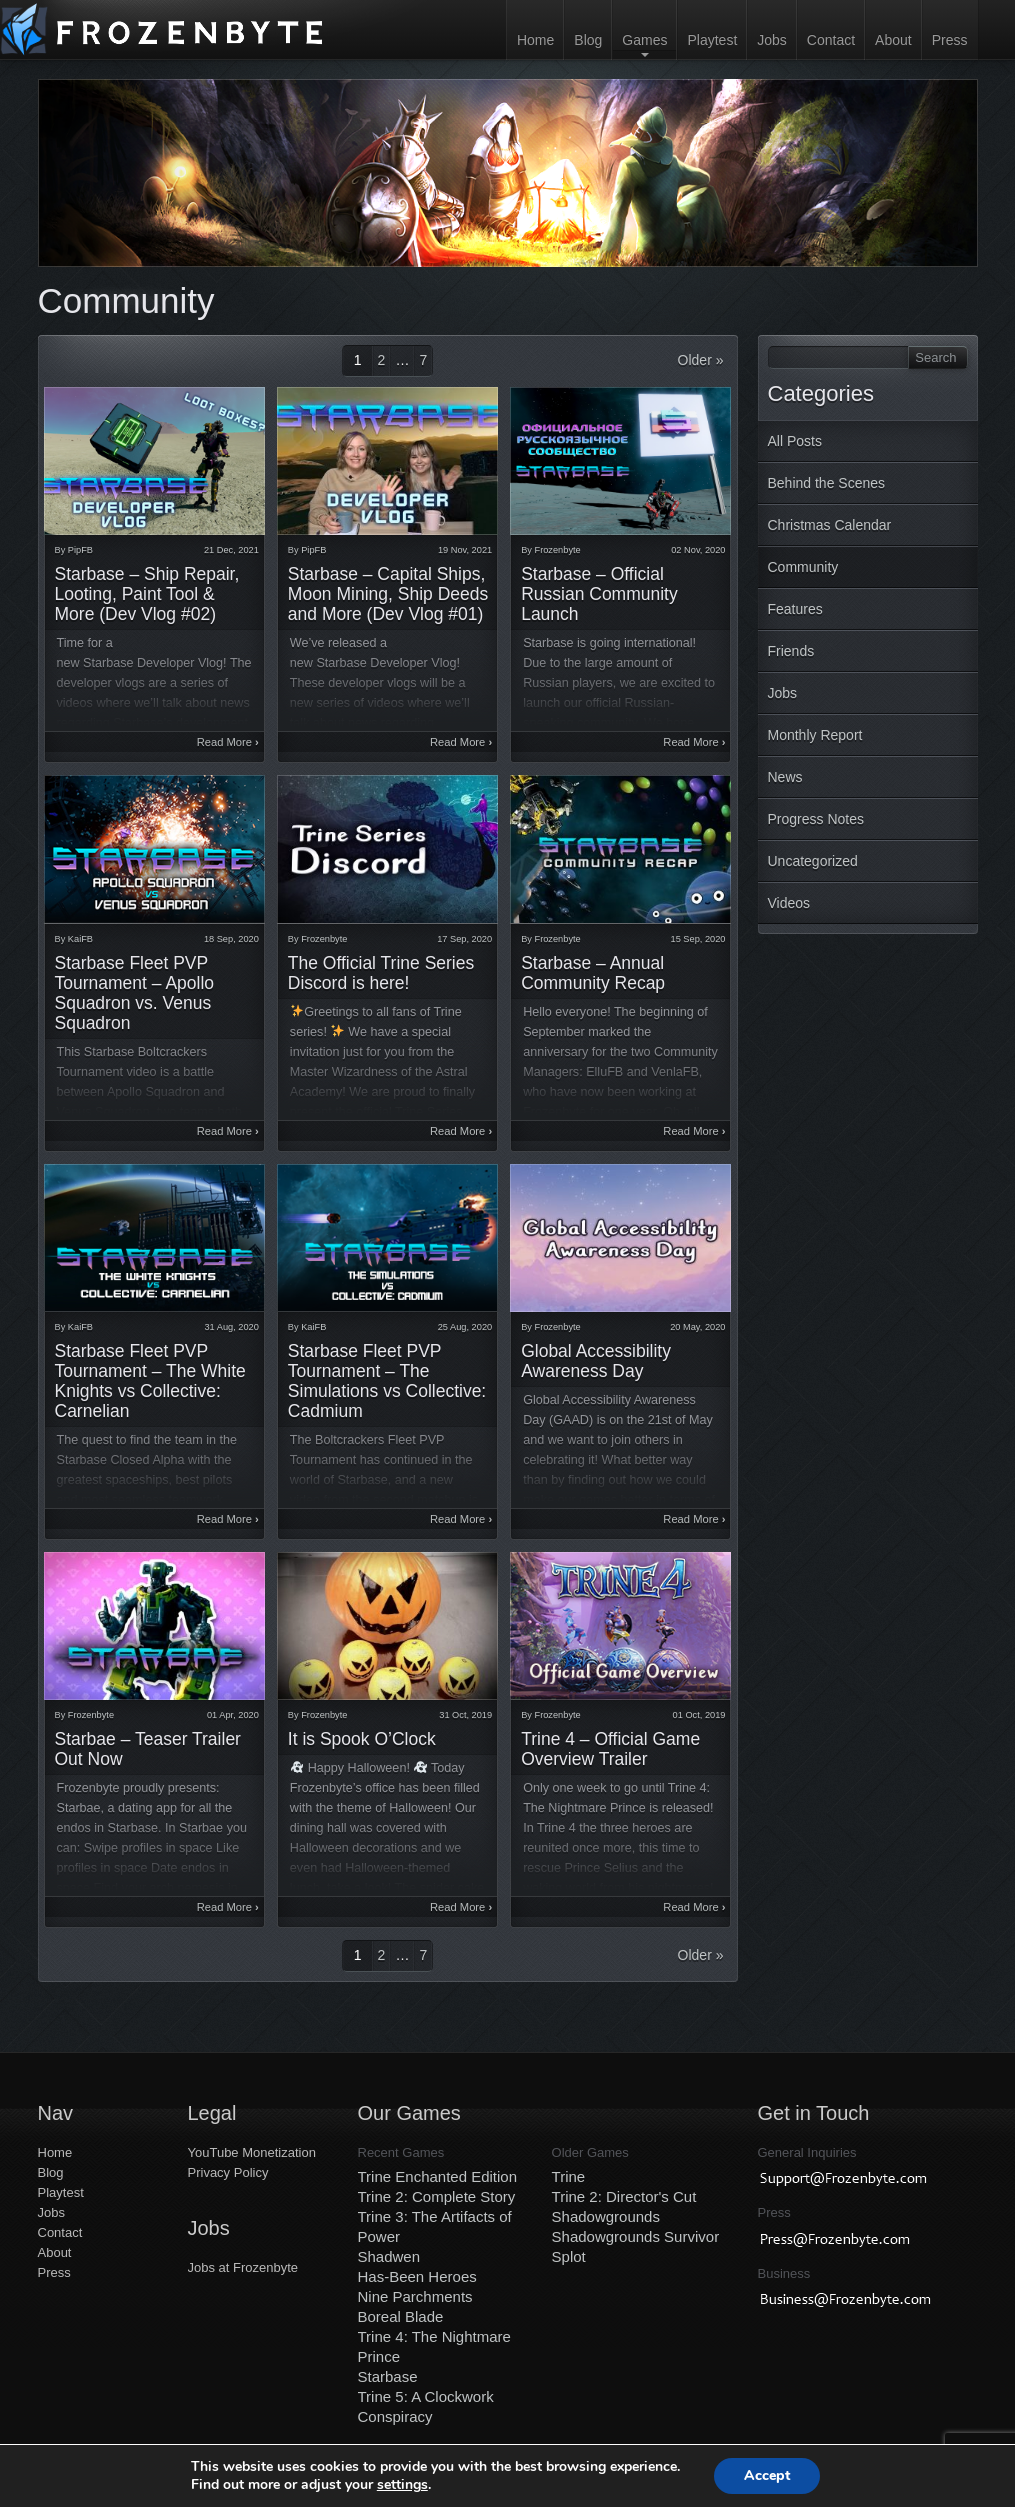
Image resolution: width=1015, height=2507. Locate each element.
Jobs (772, 40)
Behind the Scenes (827, 483)
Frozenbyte (558, 550)
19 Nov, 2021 (465, 550)
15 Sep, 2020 (698, 939)
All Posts (795, 441)
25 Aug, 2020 (465, 1327)
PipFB (80, 550)
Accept (767, 2475)
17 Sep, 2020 (464, 939)
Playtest (712, 40)
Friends (791, 651)
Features (795, 609)
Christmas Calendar (830, 525)
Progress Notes (816, 819)
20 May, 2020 (697, 1327)
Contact (831, 40)
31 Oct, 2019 (465, 1715)
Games (644, 40)
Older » (701, 360)
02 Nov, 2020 (698, 550)
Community (803, 567)
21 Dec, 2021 (231, 550)
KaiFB (80, 939)
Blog (588, 40)
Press (950, 40)
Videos (789, 903)
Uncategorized (813, 861)
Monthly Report (815, 735)
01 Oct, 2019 (699, 1715)
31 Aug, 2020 (231, 1327)
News (785, 777)
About (893, 40)
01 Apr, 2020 (233, 1715)
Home (535, 40)
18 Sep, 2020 (231, 939)
